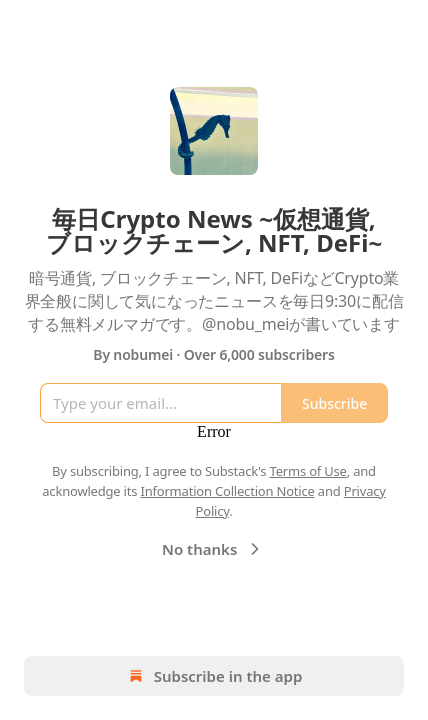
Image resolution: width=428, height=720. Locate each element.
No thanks (213, 549)
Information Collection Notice (227, 491)
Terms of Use (308, 471)
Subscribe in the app (214, 676)
